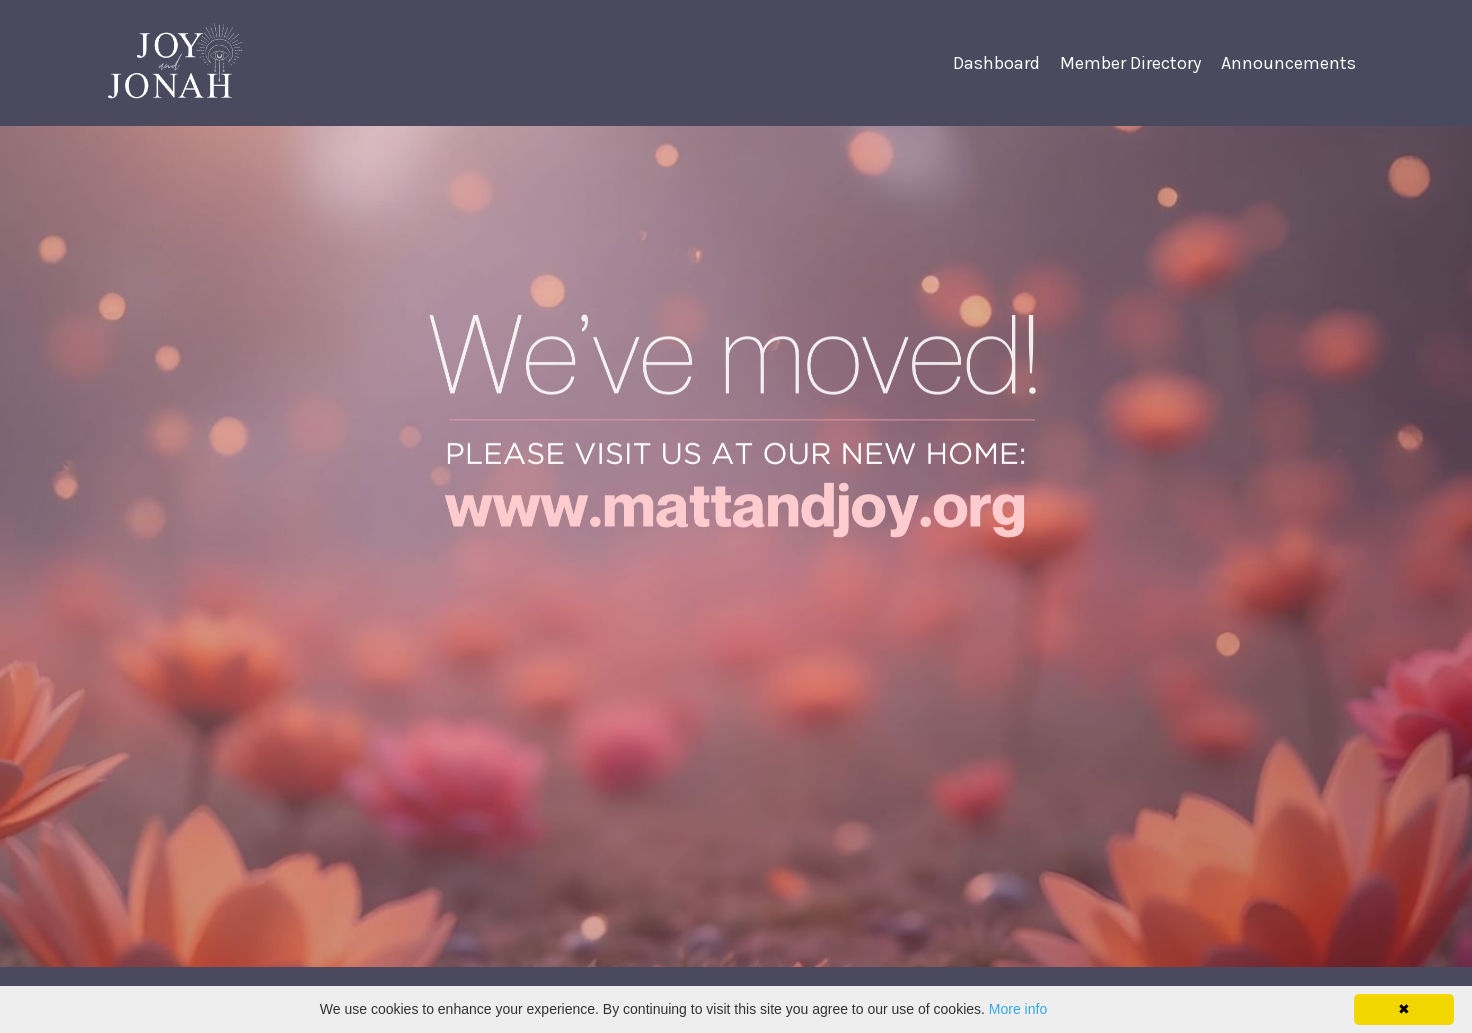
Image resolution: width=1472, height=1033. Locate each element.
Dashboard (996, 63)
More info (1018, 1009)
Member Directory (1130, 63)
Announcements (1288, 63)
